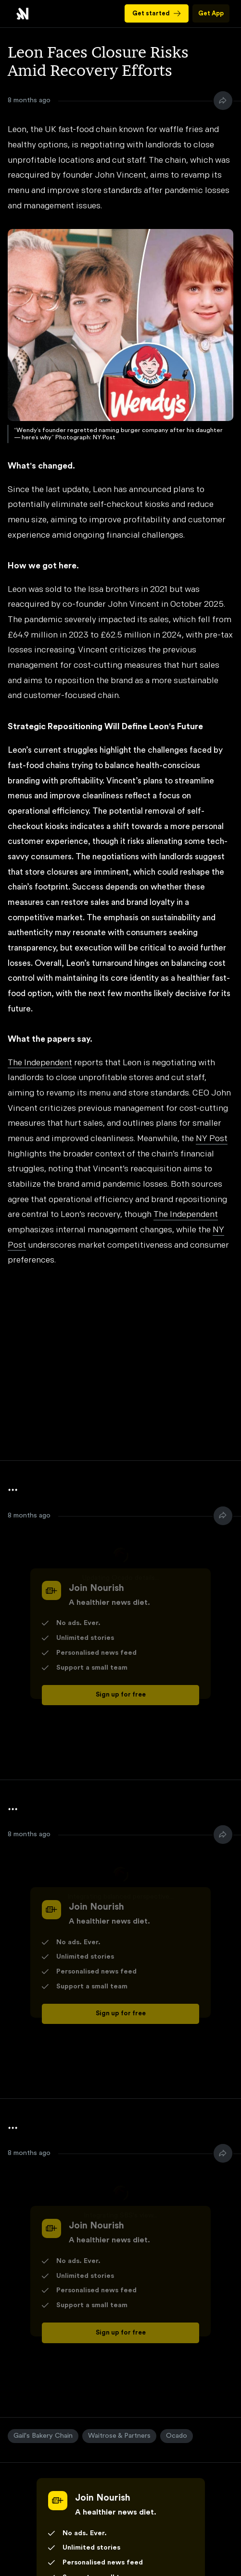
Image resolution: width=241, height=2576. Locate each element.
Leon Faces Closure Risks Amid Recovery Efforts (22, 14)
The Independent (40, 1063)
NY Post (212, 1139)
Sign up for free (121, 1694)
